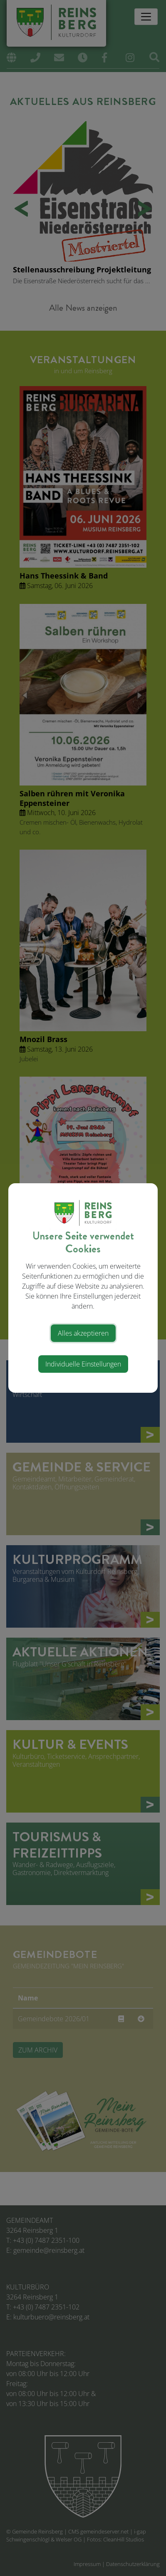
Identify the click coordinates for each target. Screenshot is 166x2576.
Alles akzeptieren (83, 1333)
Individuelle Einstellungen (83, 1364)
